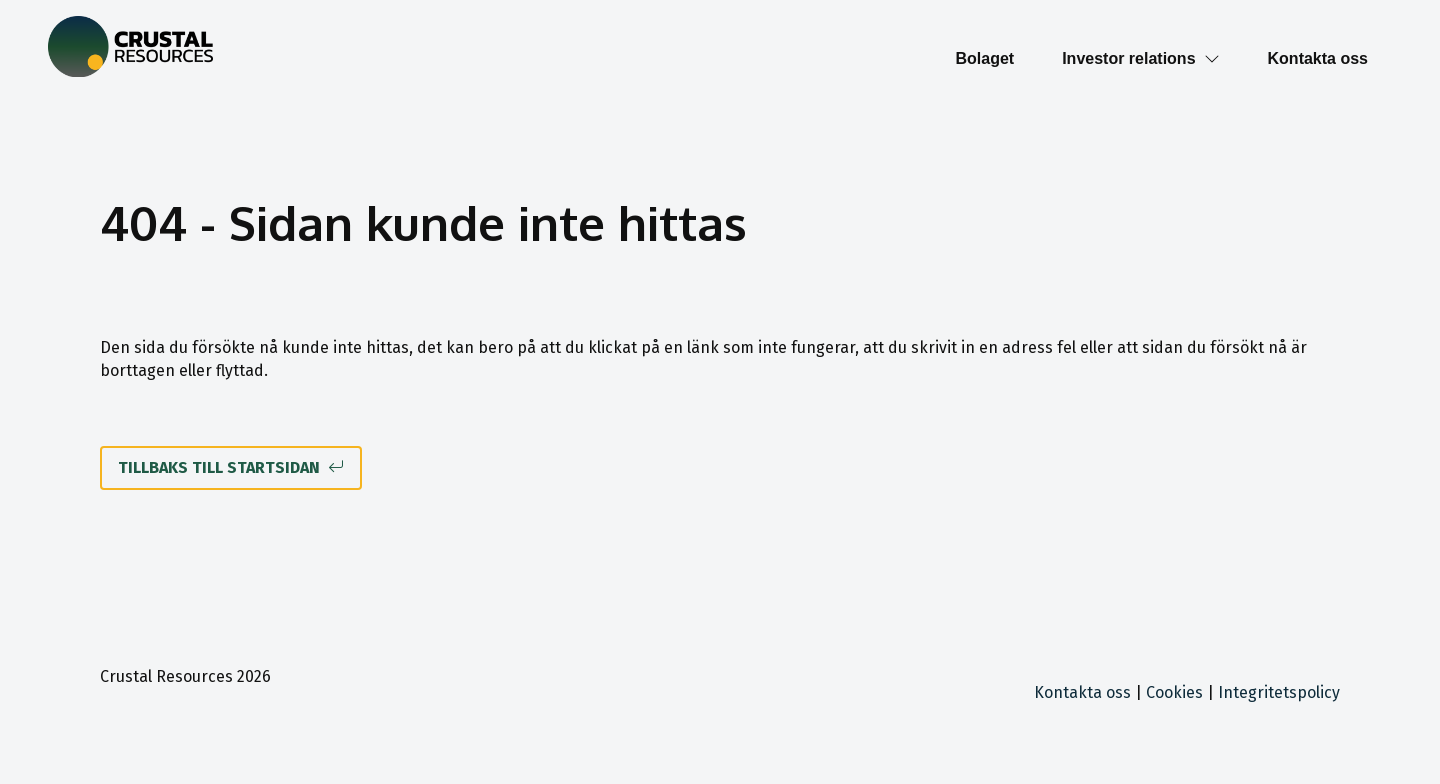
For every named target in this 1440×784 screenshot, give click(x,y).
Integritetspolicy (1279, 692)
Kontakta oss (1318, 58)
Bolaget (984, 58)
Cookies (1174, 692)
